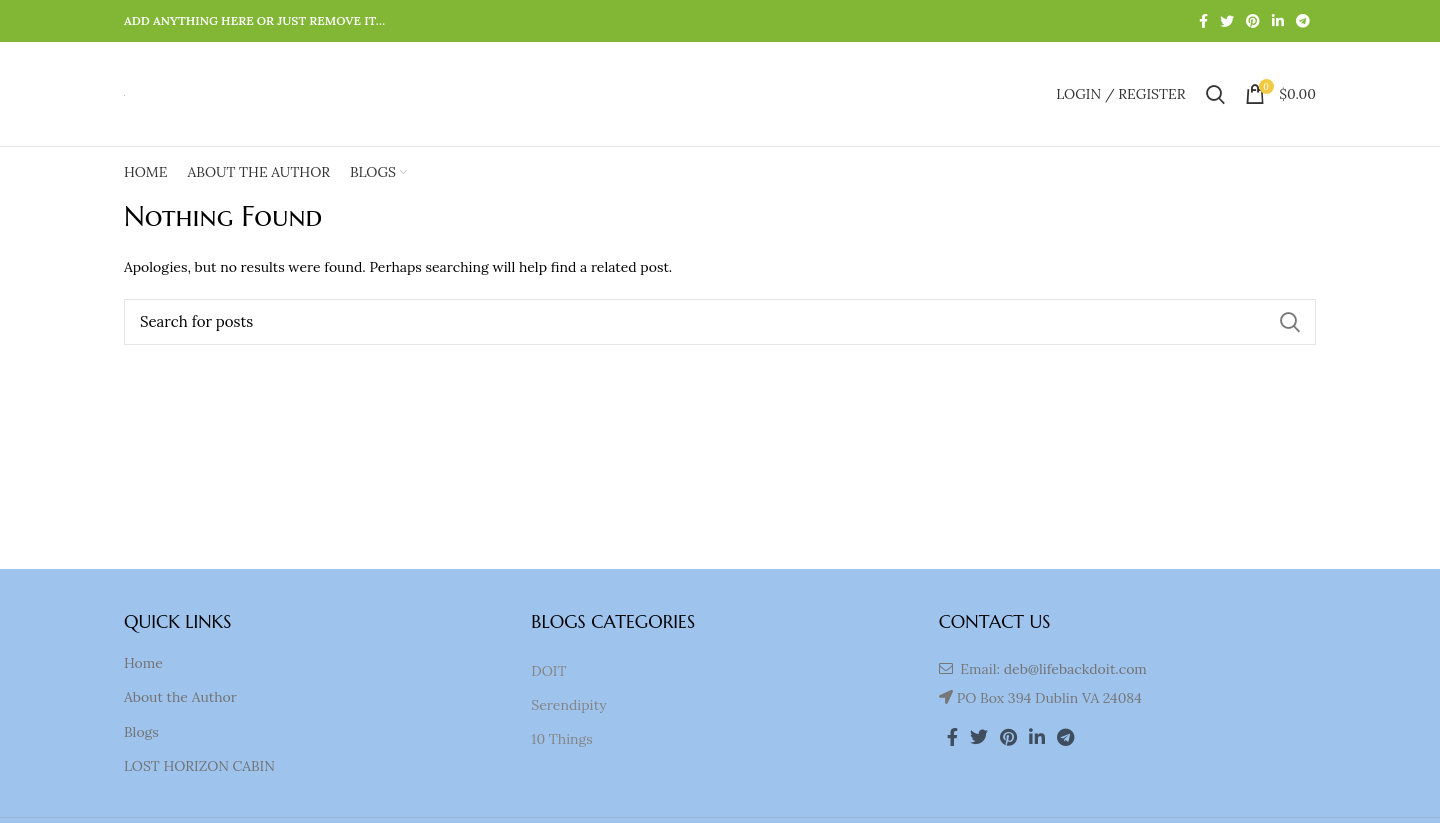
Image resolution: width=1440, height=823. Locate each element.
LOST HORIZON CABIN (199, 766)
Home (143, 663)
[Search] (720, 322)
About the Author (180, 697)
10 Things (561, 739)
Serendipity (568, 705)
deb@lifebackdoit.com (1075, 669)
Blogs (141, 732)
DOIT (548, 671)
